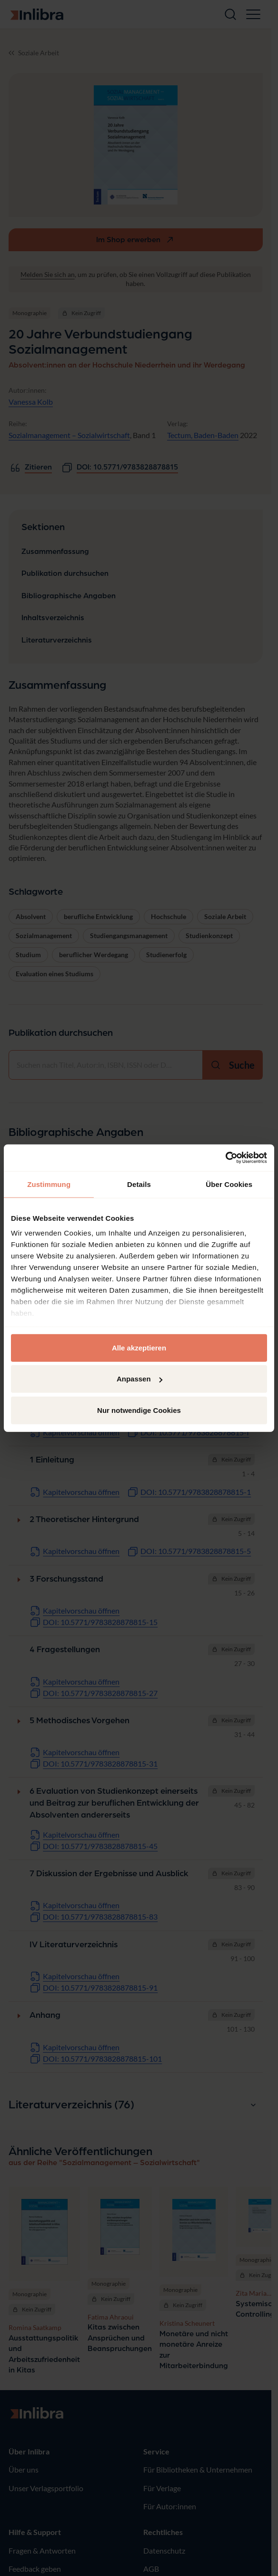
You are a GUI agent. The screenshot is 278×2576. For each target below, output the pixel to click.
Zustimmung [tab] (48, 1184)
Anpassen (139, 1379)
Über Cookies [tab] (229, 1184)
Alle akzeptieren (139, 1347)
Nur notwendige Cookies (139, 1410)
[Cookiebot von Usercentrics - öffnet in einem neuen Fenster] (225, 1158)
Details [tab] (139, 1184)
